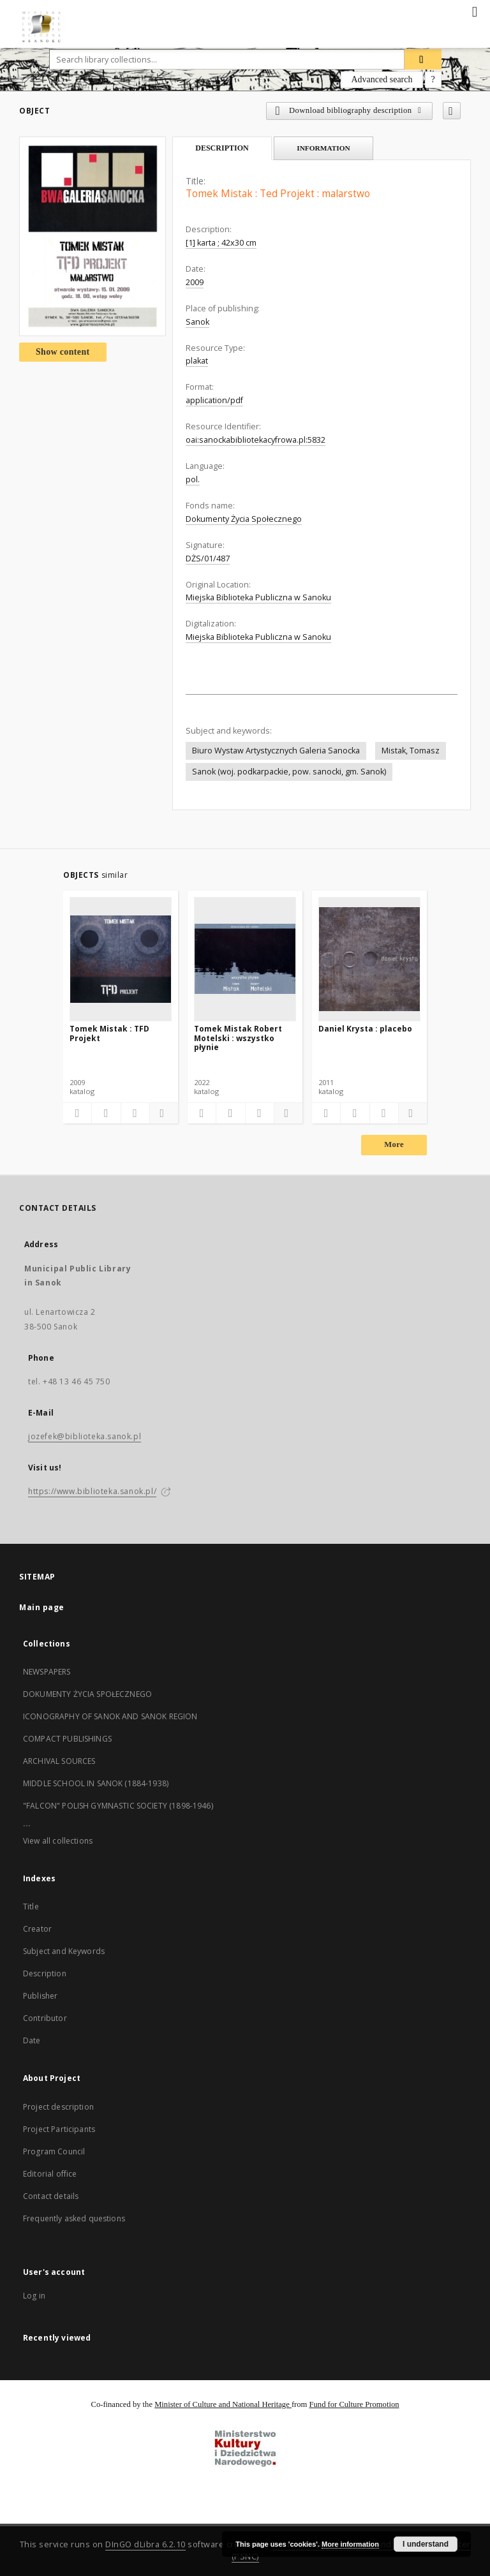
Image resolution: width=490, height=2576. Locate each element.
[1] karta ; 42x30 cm (221, 242)
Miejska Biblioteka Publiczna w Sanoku (258, 597)
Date (32, 2040)
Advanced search (381, 79)
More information (350, 2544)
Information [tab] (323, 148)
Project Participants (59, 2129)
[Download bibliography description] (106, 1113)
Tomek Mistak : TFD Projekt (109, 1033)
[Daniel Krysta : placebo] (369, 959)
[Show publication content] (135, 1113)
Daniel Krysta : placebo (365, 1028)
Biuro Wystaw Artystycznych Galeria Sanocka (276, 750)
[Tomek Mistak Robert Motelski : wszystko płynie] (245, 959)
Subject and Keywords (64, 1951)
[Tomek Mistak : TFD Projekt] (120, 959)
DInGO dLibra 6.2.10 (145, 2544)
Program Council (54, 2151)
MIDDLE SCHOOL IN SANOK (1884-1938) (95, 1783)
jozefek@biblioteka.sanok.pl (84, 1436)
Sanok (197, 321)
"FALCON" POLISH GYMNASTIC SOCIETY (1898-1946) (118, 1805)
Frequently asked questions (74, 2218)
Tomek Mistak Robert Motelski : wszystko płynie (238, 1037)
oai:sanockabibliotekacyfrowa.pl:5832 (255, 439)
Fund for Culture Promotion (354, 2404)
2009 (195, 282)
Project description (58, 2106)
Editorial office (50, 2173)
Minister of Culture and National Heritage (223, 2404)
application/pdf (214, 400)
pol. (193, 479)
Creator (37, 1928)
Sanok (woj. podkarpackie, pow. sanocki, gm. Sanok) (289, 771)
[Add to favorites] (452, 110)
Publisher (40, 1995)
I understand (426, 2544)
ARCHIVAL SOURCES (59, 1761)
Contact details (50, 2196)
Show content (63, 352)
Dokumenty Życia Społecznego (244, 519)
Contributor (45, 2018)
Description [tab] (222, 148)
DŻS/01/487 (208, 558)
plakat (197, 360)
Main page (41, 1607)
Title (31, 1906)
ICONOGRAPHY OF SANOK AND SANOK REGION (110, 1716)
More (394, 1144)
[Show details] (162, 1113)
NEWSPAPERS (47, 1671)
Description (44, 1973)
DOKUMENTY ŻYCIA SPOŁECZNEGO (87, 1694)
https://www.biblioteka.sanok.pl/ (92, 1491)
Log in (34, 2295)
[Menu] (475, 10)
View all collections (58, 1840)
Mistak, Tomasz (411, 750)
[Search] (423, 59)
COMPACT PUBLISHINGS (67, 1738)
